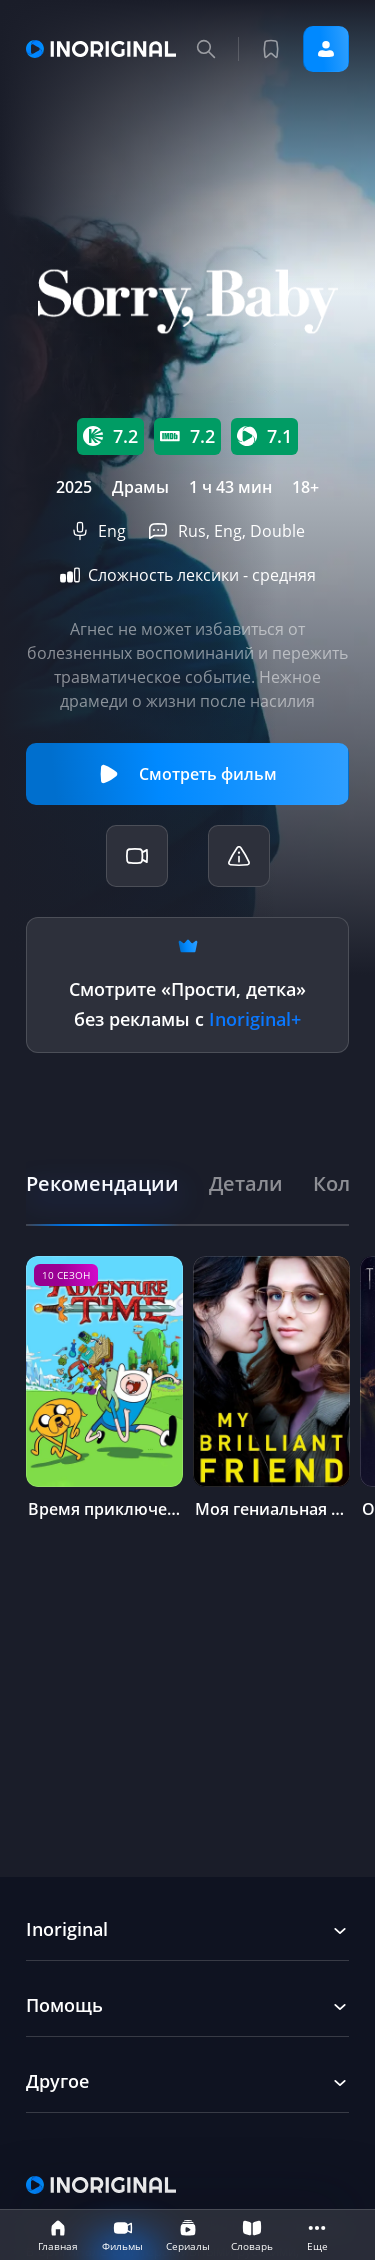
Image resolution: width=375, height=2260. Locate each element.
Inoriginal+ (255, 1019)
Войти (326, 49)
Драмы (140, 487)
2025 (74, 487)
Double (277, 531)
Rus (192, 531)
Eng (112, 531)
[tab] (102, 1183)
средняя (284, 575)
